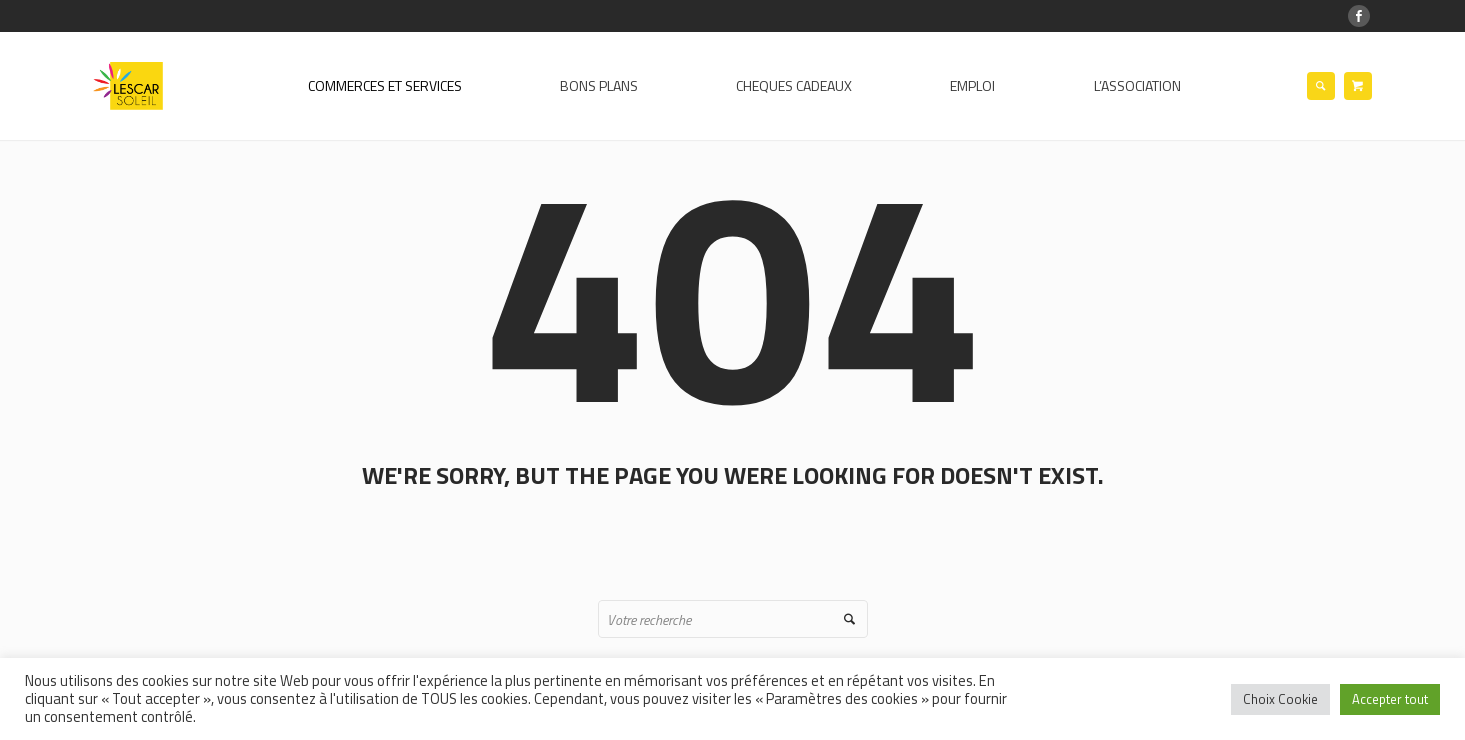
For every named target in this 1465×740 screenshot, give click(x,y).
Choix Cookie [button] (1280, 699)
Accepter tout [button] (1390, 699)
